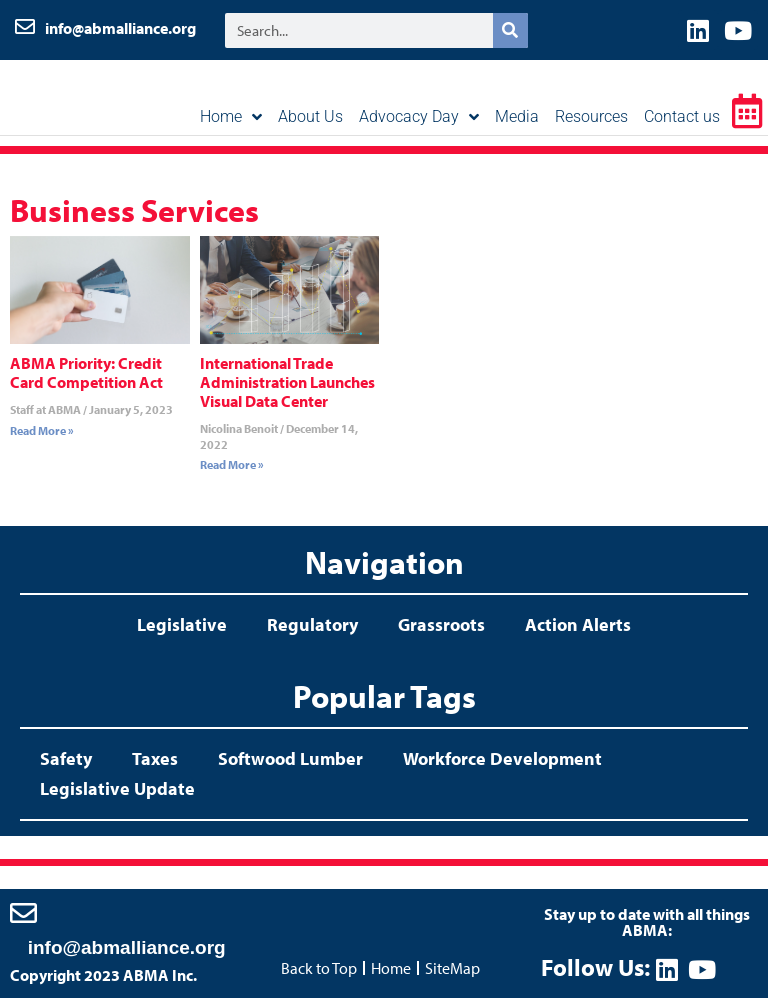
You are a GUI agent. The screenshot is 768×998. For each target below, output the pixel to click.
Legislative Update (117, 788)
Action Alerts (578, 624)
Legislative (182, 624)
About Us (310, 116)
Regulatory (312, 624)
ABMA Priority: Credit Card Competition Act (86, 372)
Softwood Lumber (290, 758)
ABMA (97, 95)
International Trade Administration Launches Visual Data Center (287, 382)
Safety (66, 758)
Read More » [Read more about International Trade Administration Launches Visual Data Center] (232, 464)
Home (231, 117)
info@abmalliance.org (120, 28)
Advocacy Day (419, 117)
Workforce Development (502, 758)
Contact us (682, 116)
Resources (591, 116)
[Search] (510, 30)
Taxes (155, 758)
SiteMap (452, 968)
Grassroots (441, 624)
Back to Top (319, 968)
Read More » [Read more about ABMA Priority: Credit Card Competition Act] (42, 430)
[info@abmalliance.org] (23, 912)
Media (517, 116)
